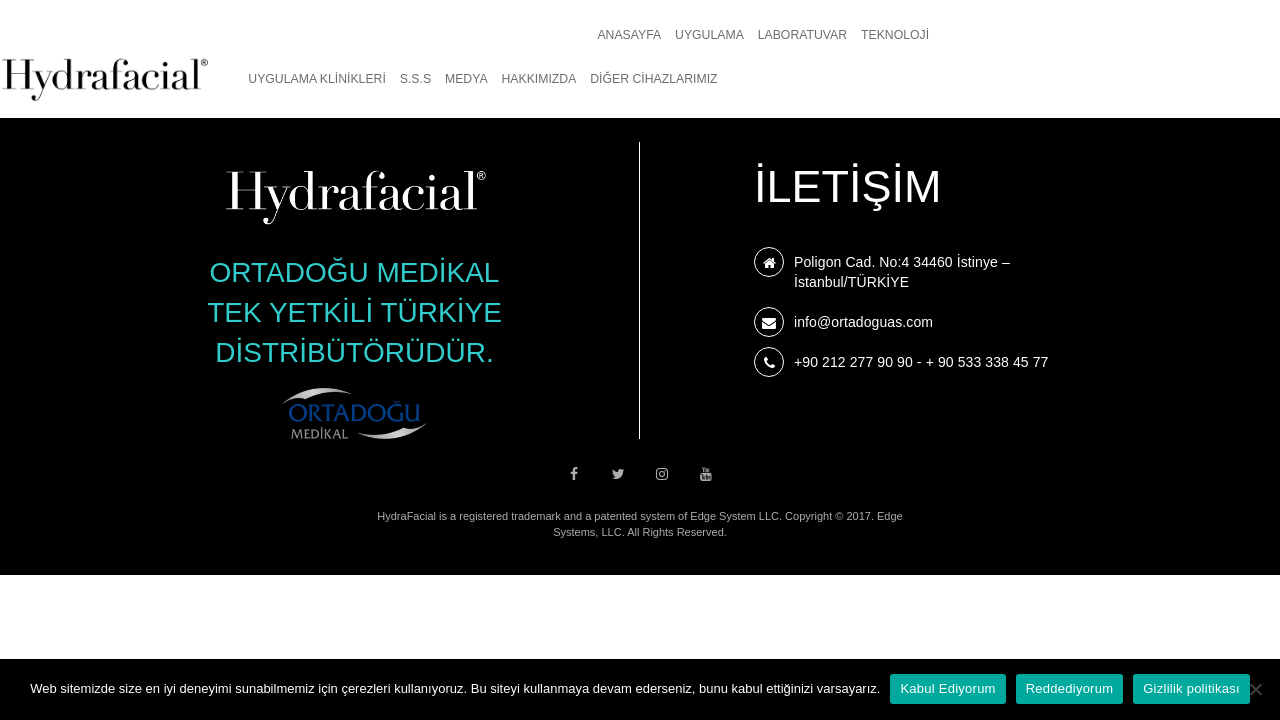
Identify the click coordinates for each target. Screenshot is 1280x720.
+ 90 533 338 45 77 (987, 362)
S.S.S (900, 35)
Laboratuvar (419, 35)
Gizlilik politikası (1191, 688)
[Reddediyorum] (1255, 689)
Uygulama (327, 35)
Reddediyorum (1070, 688)
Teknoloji (513, 35)
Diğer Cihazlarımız (1138, 35)
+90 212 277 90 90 (853, 362)
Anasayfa (247, 35)
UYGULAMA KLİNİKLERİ (802, 35)
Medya (951, 35)
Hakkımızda (1023, 35)
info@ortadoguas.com (863, 322)
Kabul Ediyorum (947, 688)
